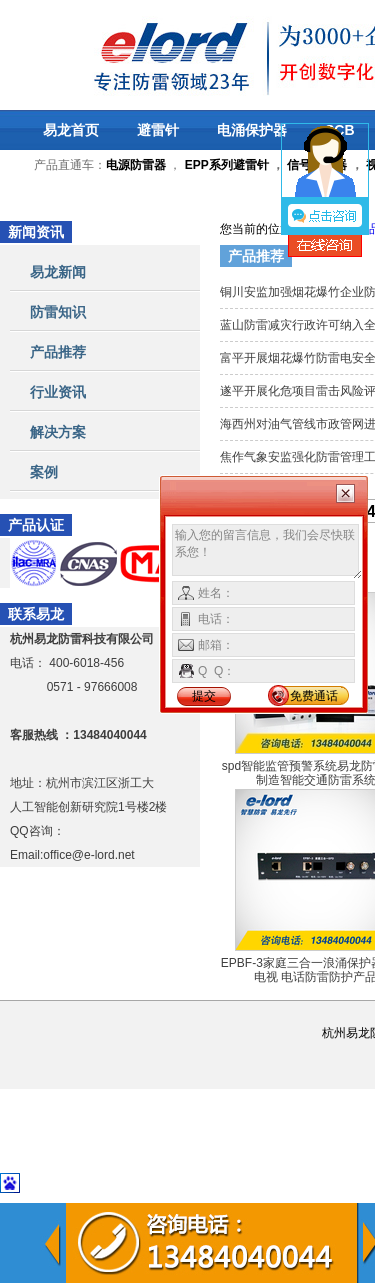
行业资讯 (58, 392)
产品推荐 (58, 352)
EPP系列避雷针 (227, 165)
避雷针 (158, 130)
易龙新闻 (58, 272)
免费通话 (314, 696)
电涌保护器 (252, 130)
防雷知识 (58, 312)
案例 (44, 472)
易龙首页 (71, 130)
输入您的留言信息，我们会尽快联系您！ (267, 552)
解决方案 (58, 432)
